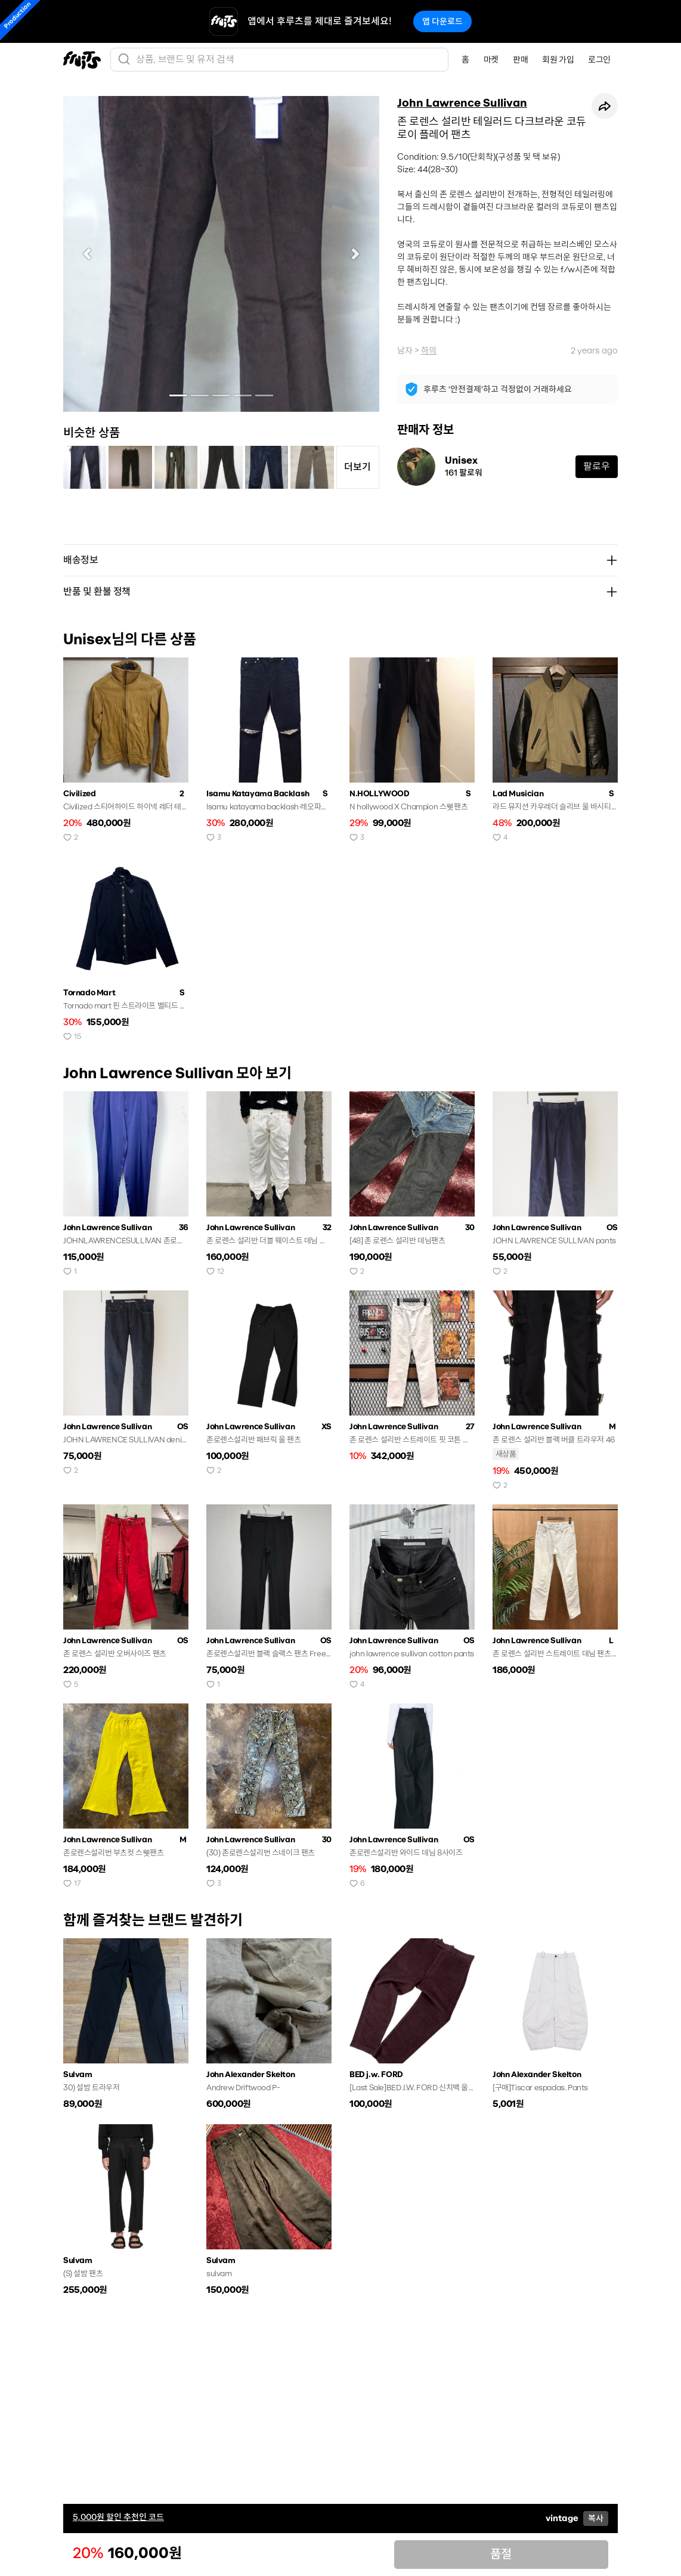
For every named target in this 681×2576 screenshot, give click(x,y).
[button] (86, 254)
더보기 (357, 467)
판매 (520, 59)
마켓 (491, 59)
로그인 (599, 59)
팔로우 (596, 466)
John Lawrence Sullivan (462, 103)
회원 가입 (558, 59)
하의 (429, 350)
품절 (501, 2554)
